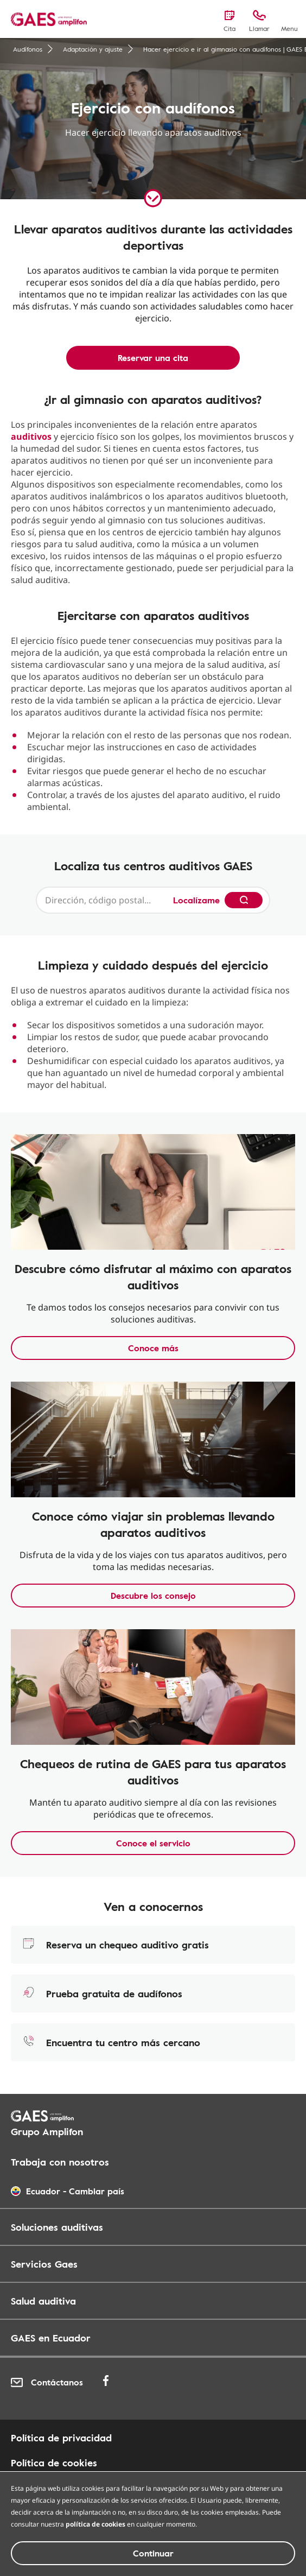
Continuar (153, 2553)
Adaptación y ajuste (98, 49)
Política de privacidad (61, 2438)
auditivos (31, 436)
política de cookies (95, 2524)
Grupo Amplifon (47, 2131)
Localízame (196, 900)
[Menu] (289, 20)
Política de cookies (54, 2462)
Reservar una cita (153, 357)
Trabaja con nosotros (60, 2162)
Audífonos (33, 49)
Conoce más (153, 1348)
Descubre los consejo (153, 1595)
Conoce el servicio (153, 1843)
